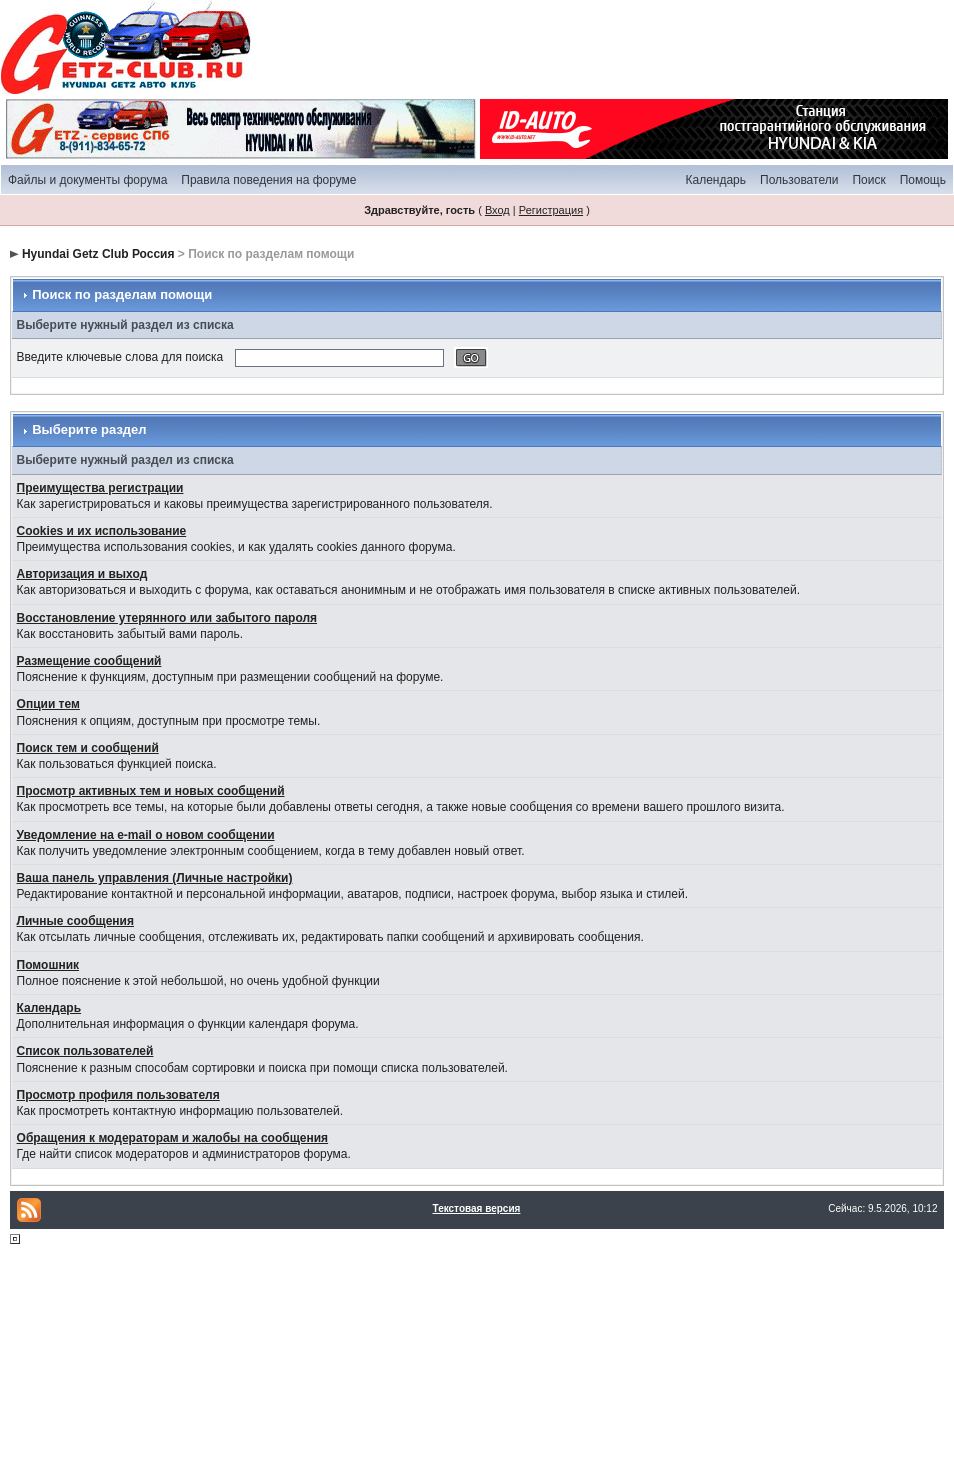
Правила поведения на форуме (268, 180)
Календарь (715, 180)
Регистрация (551, 210)
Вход (497, 210)
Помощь (923, 180)
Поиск (868, 180)
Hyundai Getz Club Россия (98, 254)
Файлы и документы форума (87, 180)
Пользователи (799, 180)
